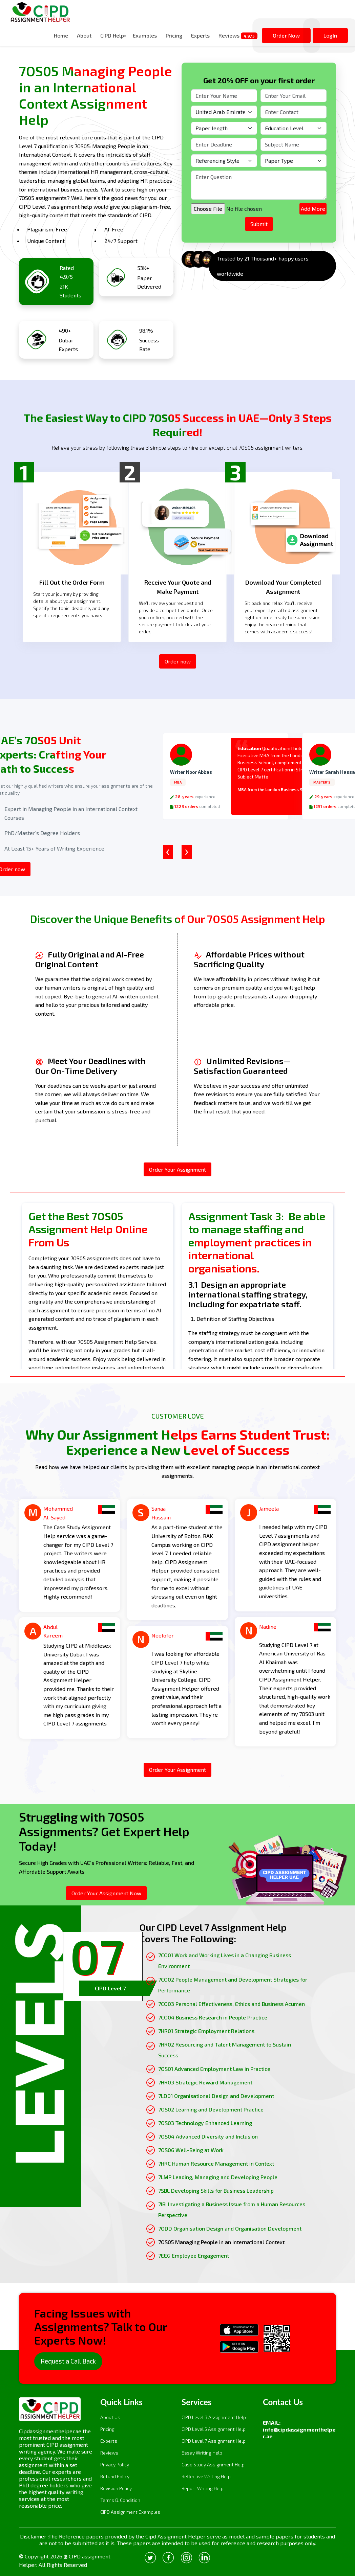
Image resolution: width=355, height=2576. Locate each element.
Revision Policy (116, 2488)
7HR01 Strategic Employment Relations (206, 2031)
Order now (178, 661)
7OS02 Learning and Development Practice (211, 2109)
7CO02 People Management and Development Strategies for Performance (232, 1984)
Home (61, 35)
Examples (145, 35)
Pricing (174, 35)
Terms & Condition (120, 2500)
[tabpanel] (224, 2091)
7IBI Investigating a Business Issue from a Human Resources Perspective (231, 2209)
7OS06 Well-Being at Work (191, 2150)
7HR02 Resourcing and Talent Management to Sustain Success (224, 2049)
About (84, 35)
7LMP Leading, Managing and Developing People (217, 2177)
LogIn (330, 35)
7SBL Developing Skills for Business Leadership (216, 2190)
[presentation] (168, 852)
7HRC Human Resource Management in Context (216, 2163)
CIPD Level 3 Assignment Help (214, 2417)
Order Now (286, 35)
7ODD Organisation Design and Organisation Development (229, 2228)
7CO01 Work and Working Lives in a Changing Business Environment (224, 1960)
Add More (313, 208)
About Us (110, 2417)
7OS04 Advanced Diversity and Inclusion (208, 2136)
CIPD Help (112, 35)
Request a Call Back (68, 2361)
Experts (200, 35)
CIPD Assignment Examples (130, 2512)
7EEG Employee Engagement (193, 2255)
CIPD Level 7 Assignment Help (214, 2441)
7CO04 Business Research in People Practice (212, 2017)
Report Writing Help (203, 2488)
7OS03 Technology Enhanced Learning (205, 2123)
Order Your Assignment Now (106, 1893)
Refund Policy (114, 2476)
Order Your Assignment (177, 1169)
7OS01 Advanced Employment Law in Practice (214, 2068)
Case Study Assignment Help (213, 2464)
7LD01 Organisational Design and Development (216, 2096)
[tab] (103, 1966)
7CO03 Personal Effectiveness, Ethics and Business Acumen (231, 2004)
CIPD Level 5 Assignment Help (214, 2429)
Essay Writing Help (202, 2453)
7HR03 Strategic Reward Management (205, 2082)
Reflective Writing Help (206, 2476)
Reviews (237, 35)
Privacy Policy (114, 2464)
